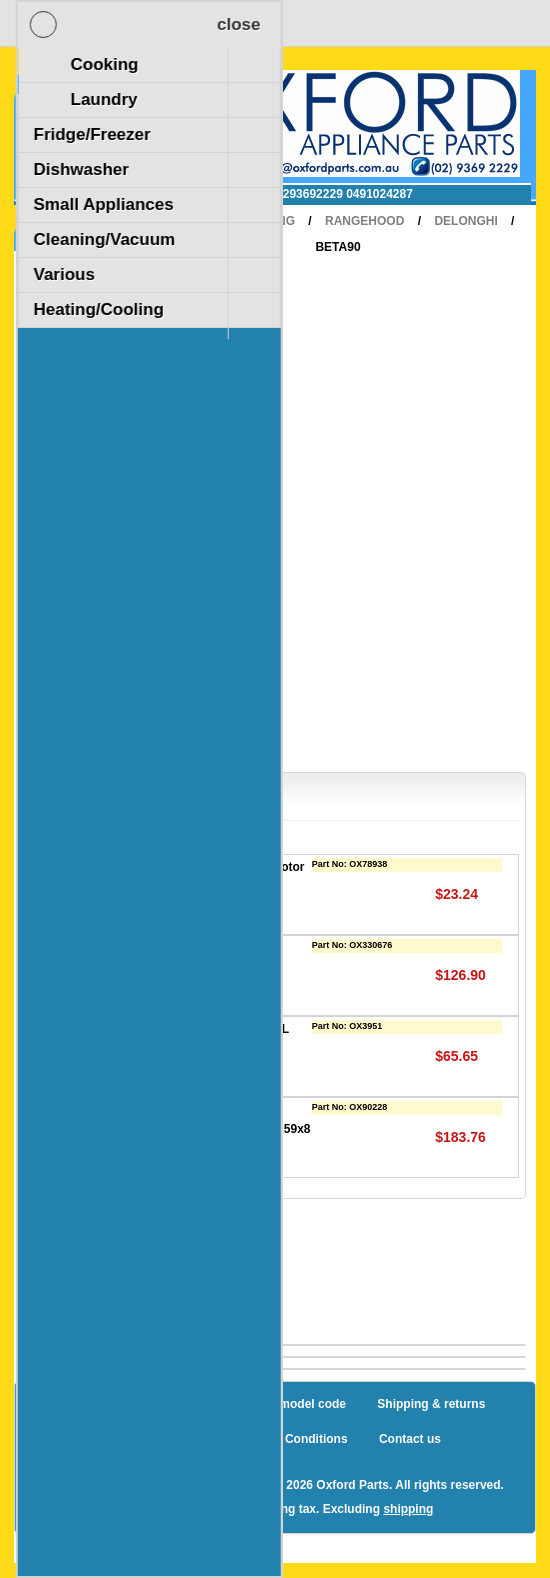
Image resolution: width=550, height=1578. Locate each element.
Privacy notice (149, 1439)
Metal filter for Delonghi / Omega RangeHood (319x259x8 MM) (221, 1128)
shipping (408, 1509)
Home (190, 221)
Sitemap (146, 1404)
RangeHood (364, 221)
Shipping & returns (431, 1404)
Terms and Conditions (285, 1439)
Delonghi (465, 221)
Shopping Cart (93, 93)
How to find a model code (273, 1404)
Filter (146, 948)
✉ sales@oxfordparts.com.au (147, 194)
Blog (78, 1404)
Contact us (410, 1439)
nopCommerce (159, 1485)
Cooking (266, 221)
